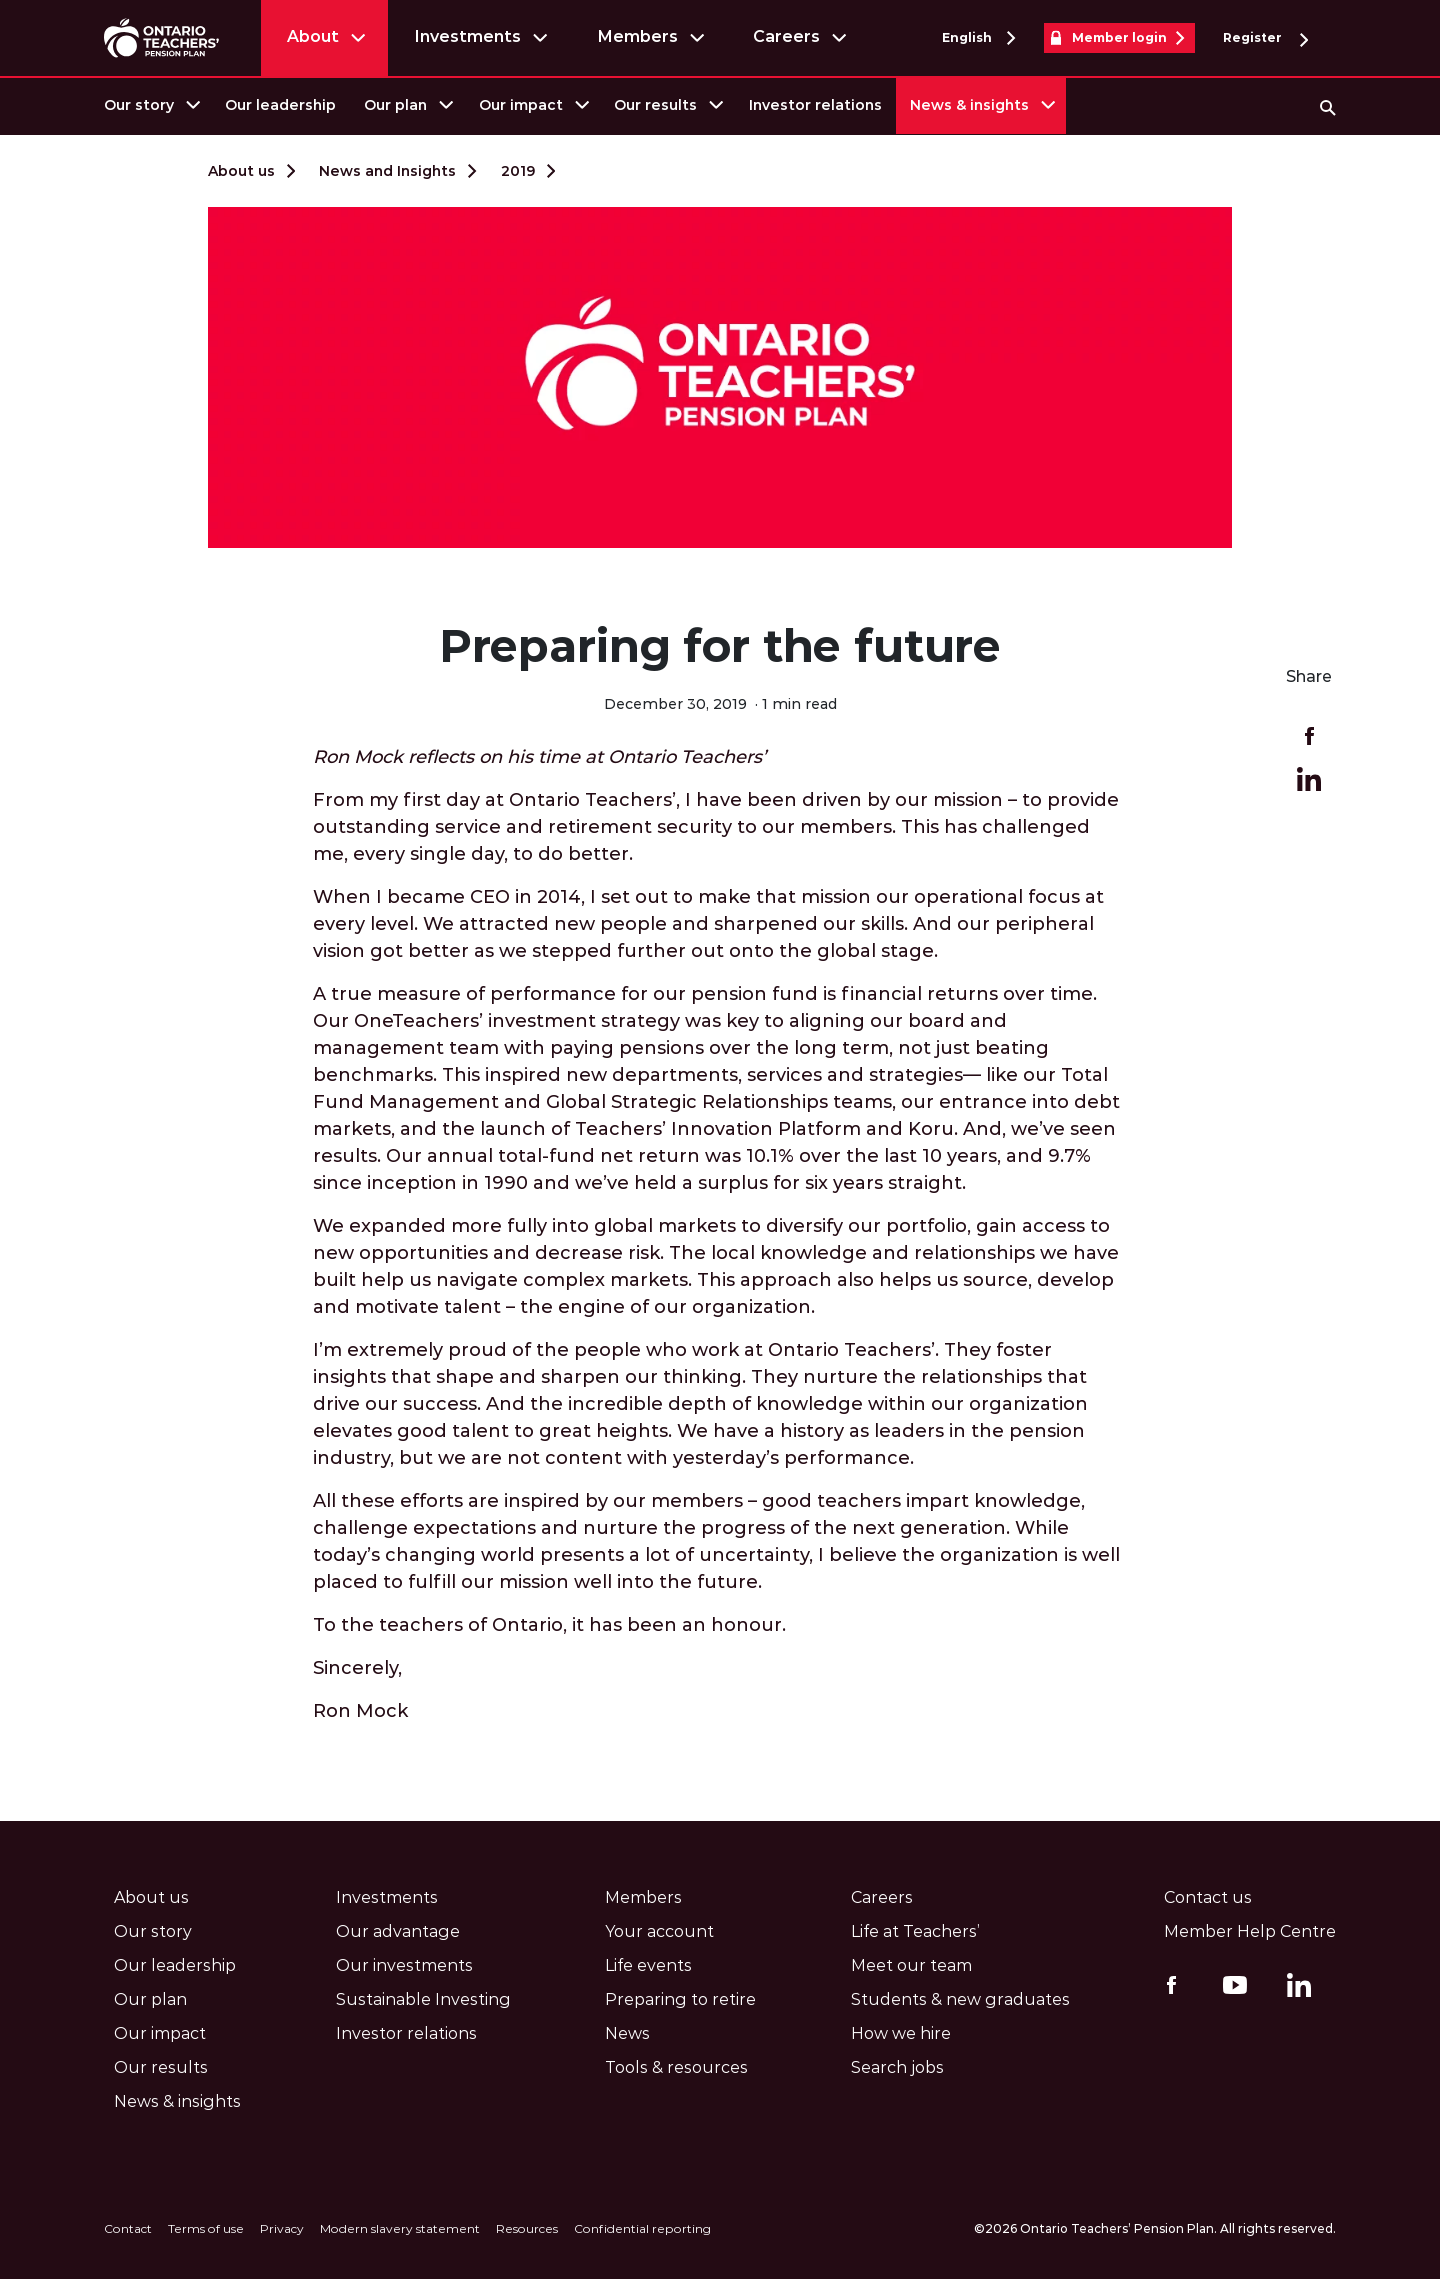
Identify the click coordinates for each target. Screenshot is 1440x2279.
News (627, 2033)
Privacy (282, 2228)
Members (637, 36)
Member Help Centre (1250, 1931)
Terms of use (206, 2228)
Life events (648, 1965)
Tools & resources (676, 2067)
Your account (659, 1931)
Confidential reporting (642, 2228)
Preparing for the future (720, 646)
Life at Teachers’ (915, 1931)
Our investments (404, 1965)
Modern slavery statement (400, 2228)
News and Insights (387, 171)
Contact (128, 2228)
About (313, 36)
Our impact (521, 105)
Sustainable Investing (423, 1999)
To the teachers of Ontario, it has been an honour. (549, 1625)
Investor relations (815, 105)
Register (1265, 38)
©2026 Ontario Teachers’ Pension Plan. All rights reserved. (1155, 2228)
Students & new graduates (960, 1999)
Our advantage (398, 1931)
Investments (467, 36)
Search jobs (897, 2067)
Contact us (1208, 1897)
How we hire (901, 2033)
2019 (518, 171)
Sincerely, (357, 1668)
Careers (786, 36)
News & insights (969, 105)
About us (241, 171)
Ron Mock (360, 1711)
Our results (655, 105)
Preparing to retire (680, 1999)
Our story (139, 105)
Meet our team (911, 1965)
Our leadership (280, 105)
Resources (527, 2228)
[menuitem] (150, 105)
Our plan (395, 105)
